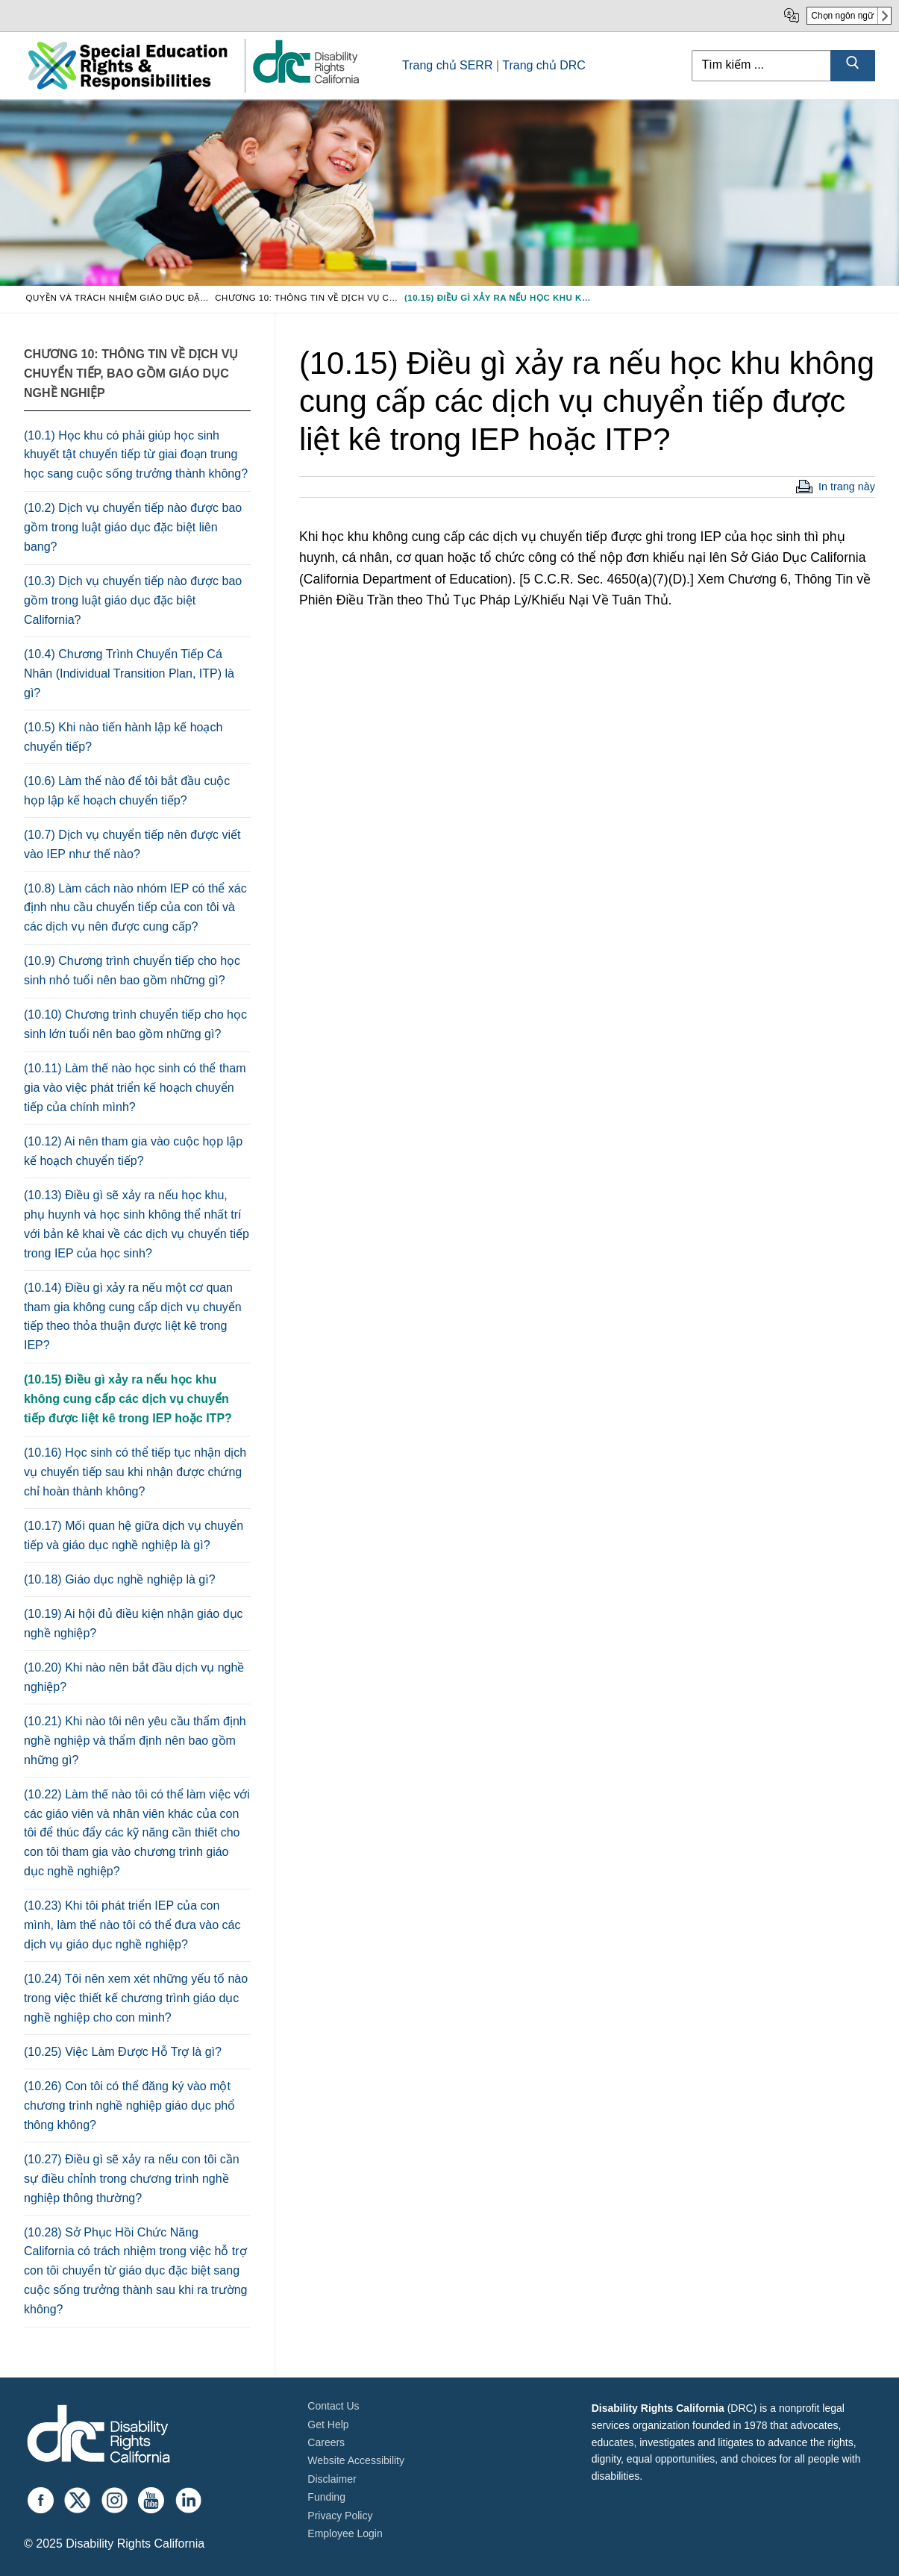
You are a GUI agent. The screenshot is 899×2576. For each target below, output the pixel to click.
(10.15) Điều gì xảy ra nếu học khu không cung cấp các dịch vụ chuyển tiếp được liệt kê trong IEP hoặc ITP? (128, 1399)
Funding (326, 2497)
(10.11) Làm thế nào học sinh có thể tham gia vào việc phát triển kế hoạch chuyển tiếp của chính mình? (134, 1087)
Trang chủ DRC (544, 65)
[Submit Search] (852, 65)
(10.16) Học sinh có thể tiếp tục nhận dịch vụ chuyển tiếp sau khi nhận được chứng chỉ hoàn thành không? (135, 1472)
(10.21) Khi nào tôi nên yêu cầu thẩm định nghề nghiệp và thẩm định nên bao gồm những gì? (135, 1740)
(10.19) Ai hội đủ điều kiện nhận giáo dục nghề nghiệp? (133, 1623)
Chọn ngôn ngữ (842, 15)
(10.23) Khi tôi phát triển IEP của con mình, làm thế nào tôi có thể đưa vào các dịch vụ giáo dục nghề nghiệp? (132, 1925)
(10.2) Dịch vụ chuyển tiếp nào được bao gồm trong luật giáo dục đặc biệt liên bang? (133, 527)
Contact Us (333, 2406)
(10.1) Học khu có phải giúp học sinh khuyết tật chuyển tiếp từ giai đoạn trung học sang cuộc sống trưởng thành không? (136, 455)
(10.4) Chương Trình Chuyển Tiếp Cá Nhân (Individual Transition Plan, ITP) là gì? (129, 673)
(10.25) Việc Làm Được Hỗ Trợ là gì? (123, 2051)
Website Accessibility (355, 2460)
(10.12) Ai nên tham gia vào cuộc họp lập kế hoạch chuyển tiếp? (133, 1151)
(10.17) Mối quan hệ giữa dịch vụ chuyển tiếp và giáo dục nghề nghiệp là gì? (133, 1535)
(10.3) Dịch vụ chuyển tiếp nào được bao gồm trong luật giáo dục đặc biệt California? (133, 600)
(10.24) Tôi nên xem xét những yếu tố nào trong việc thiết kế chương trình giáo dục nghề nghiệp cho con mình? (136, 1998)
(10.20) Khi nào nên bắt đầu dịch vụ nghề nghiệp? (134, 1677)
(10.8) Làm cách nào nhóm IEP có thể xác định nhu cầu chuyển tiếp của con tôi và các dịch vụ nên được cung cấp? (135, 908)
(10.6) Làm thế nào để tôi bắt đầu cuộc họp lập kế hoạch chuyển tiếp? (127, 791)
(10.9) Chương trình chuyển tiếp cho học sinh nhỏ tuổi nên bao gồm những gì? (132, 970)
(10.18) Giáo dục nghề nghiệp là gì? (120, 1579)
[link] (305, 82)
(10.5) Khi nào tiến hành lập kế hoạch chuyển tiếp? (123, 737)
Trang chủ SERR (447, 65)
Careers (326, 2442)
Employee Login (344, 2533)
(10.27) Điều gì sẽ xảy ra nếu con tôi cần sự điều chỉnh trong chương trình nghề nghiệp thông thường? (131, 2178)
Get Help (327, 2424)
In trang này (846, 487)
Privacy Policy (339, 2516)
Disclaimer (331, 2479)
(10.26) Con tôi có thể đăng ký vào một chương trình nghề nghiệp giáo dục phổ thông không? (129, 2105)
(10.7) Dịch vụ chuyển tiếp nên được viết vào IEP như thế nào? (132, 844)
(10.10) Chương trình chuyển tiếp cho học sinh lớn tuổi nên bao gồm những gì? (135, 1024)
